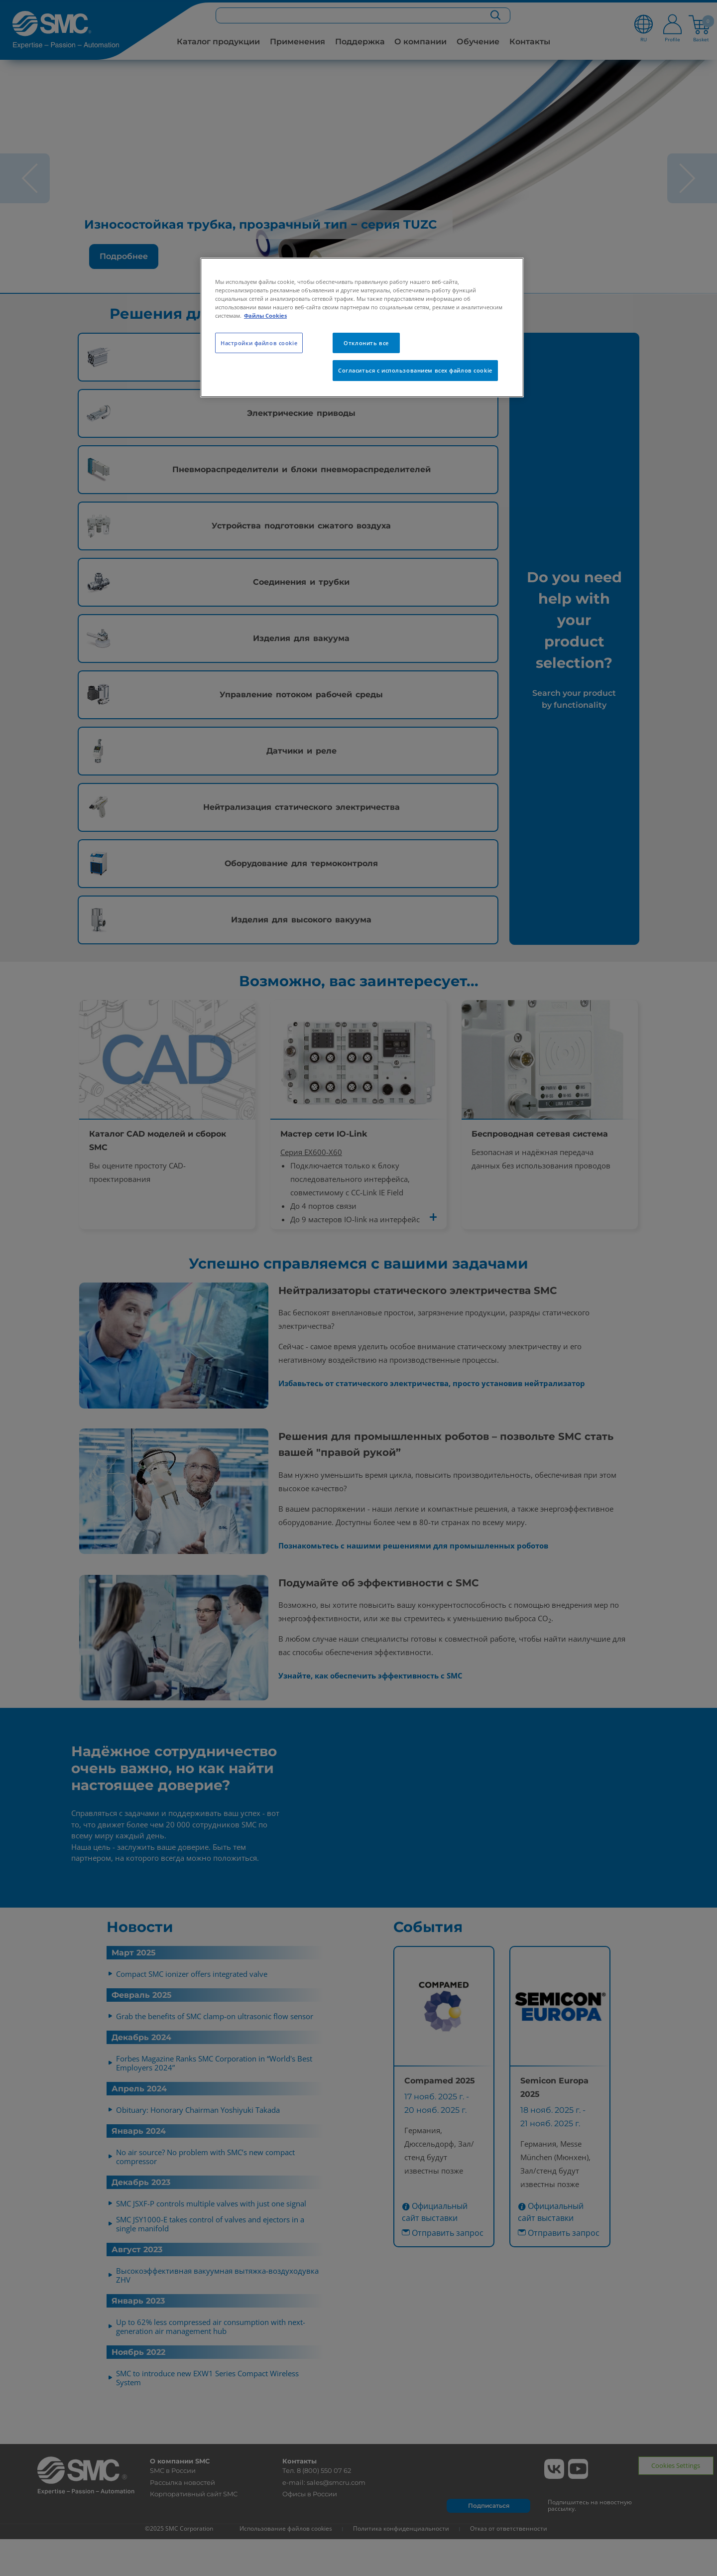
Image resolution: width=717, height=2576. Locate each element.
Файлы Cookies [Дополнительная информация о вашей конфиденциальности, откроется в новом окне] (265, 315)
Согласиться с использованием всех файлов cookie (415, 370)
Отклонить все (366, 343)
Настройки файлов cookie (259, 343)
